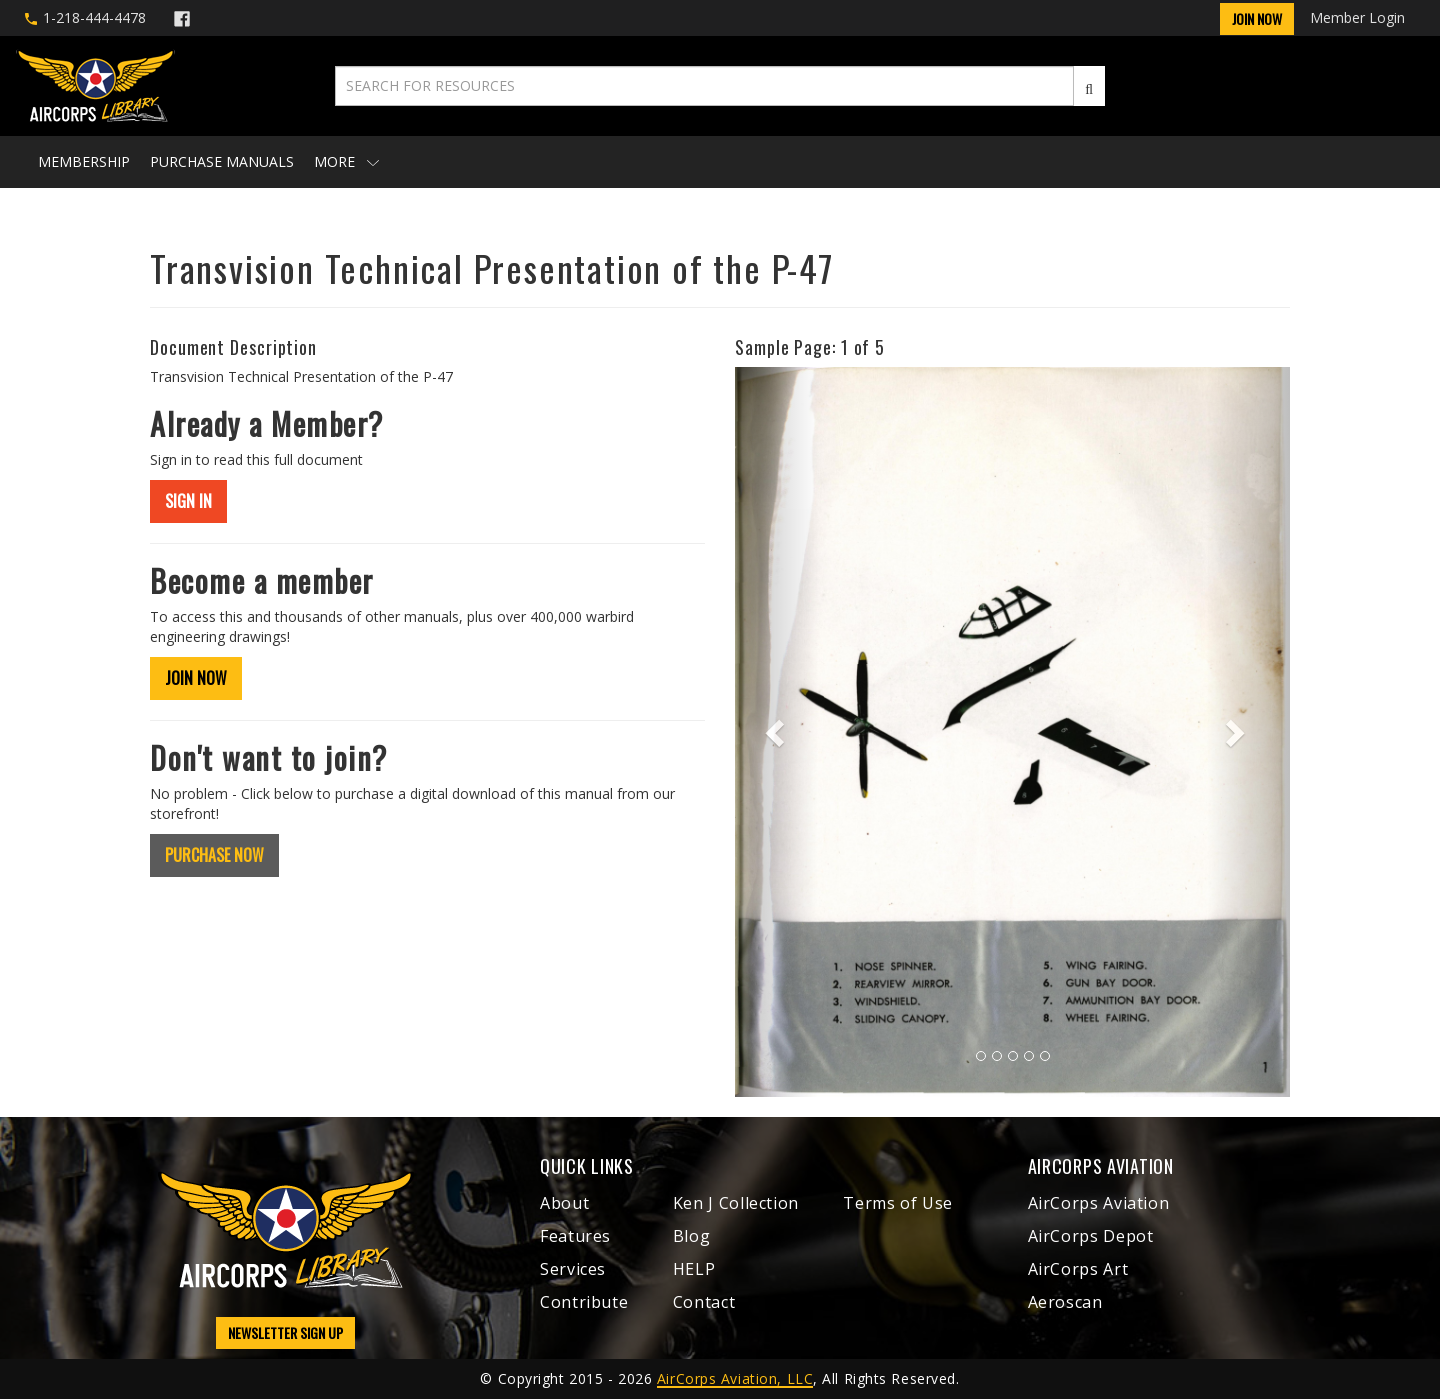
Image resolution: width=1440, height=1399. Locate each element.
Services (573, 1269)
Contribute (584, 1302)
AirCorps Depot (1091, 1236)
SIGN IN (188, 501)
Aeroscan (1065, 1302)
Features (575, 1236)
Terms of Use (898, 1203)
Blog (692, 1236)
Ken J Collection (736, 1203)
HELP (694, 1269)
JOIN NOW (196, 678)
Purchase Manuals (222, 161)
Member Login (1357, 17)
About (564, 1203)
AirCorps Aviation (1099, 1203)
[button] (776, 732)
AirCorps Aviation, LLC (735, 1378)
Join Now (1257, 18)
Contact (704, 1302)
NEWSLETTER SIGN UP (285, 1332)
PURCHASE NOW (214, 855)
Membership (84, 161)
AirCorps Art (1078, 1269)
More (346, 161)
